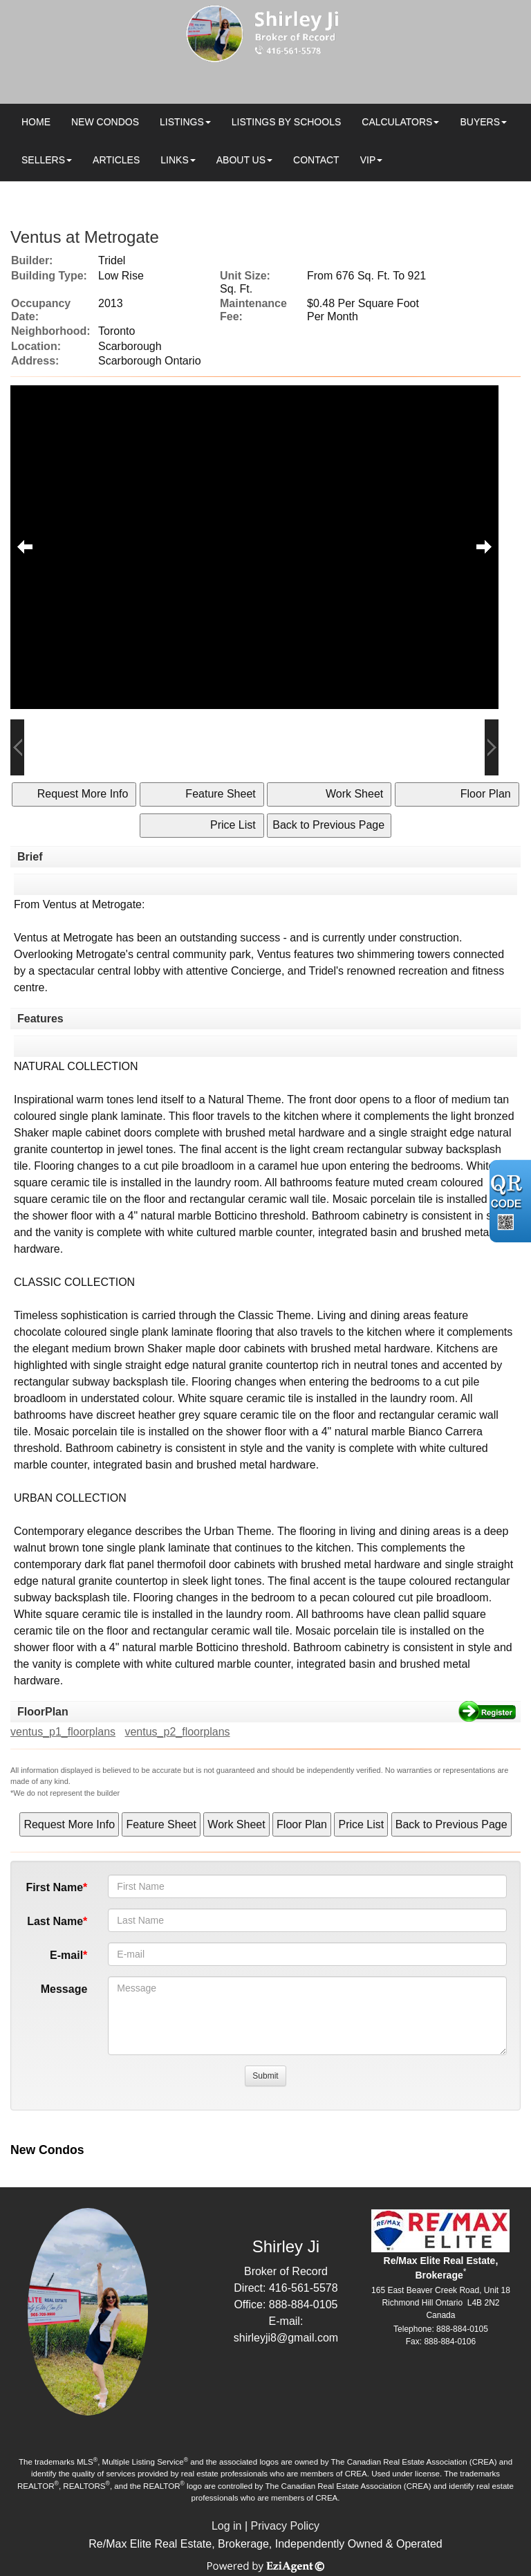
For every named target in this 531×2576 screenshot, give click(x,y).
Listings (182, 121)
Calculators (397, 121)
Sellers (43, 159)
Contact (316, 159)
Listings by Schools (286, 121)
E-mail (66, 1955)
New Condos (105, 121)
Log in (227, 2526)
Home (35, 121)
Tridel (111, 260)
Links (174, 159)
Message (64, 1989)
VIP (368, 159)
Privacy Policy (285, 2526)
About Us (241, 159)
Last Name (55, 1921)
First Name (54, 1887)
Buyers (480, 121)
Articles (116, 159)
